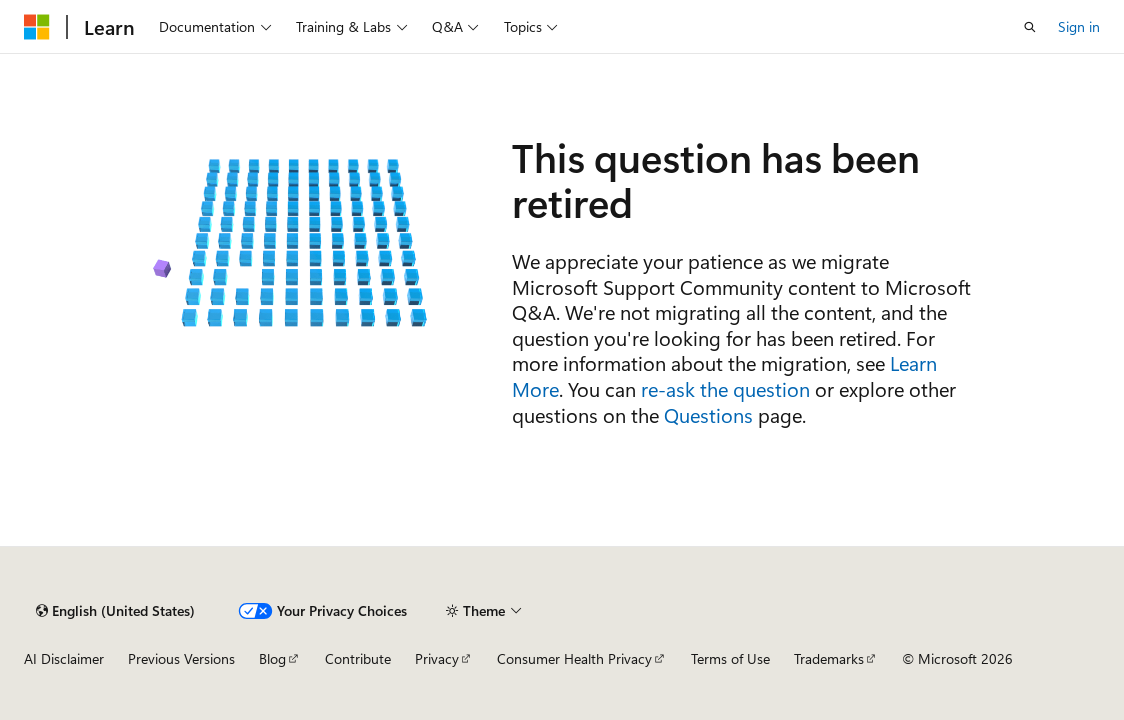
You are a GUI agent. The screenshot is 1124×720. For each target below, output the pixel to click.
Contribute (358, 658)
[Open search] (1030, 27)
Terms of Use (730, 658)
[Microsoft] (37, 27)
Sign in (1079, 26)
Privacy (437, 658)
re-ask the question (725, 388)
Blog (272, 658)
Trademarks (829, 658)
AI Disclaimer (64, 658)
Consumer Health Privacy (574, 658)
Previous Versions (181, 658)
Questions (708, 414)
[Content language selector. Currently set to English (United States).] (115, 611)
